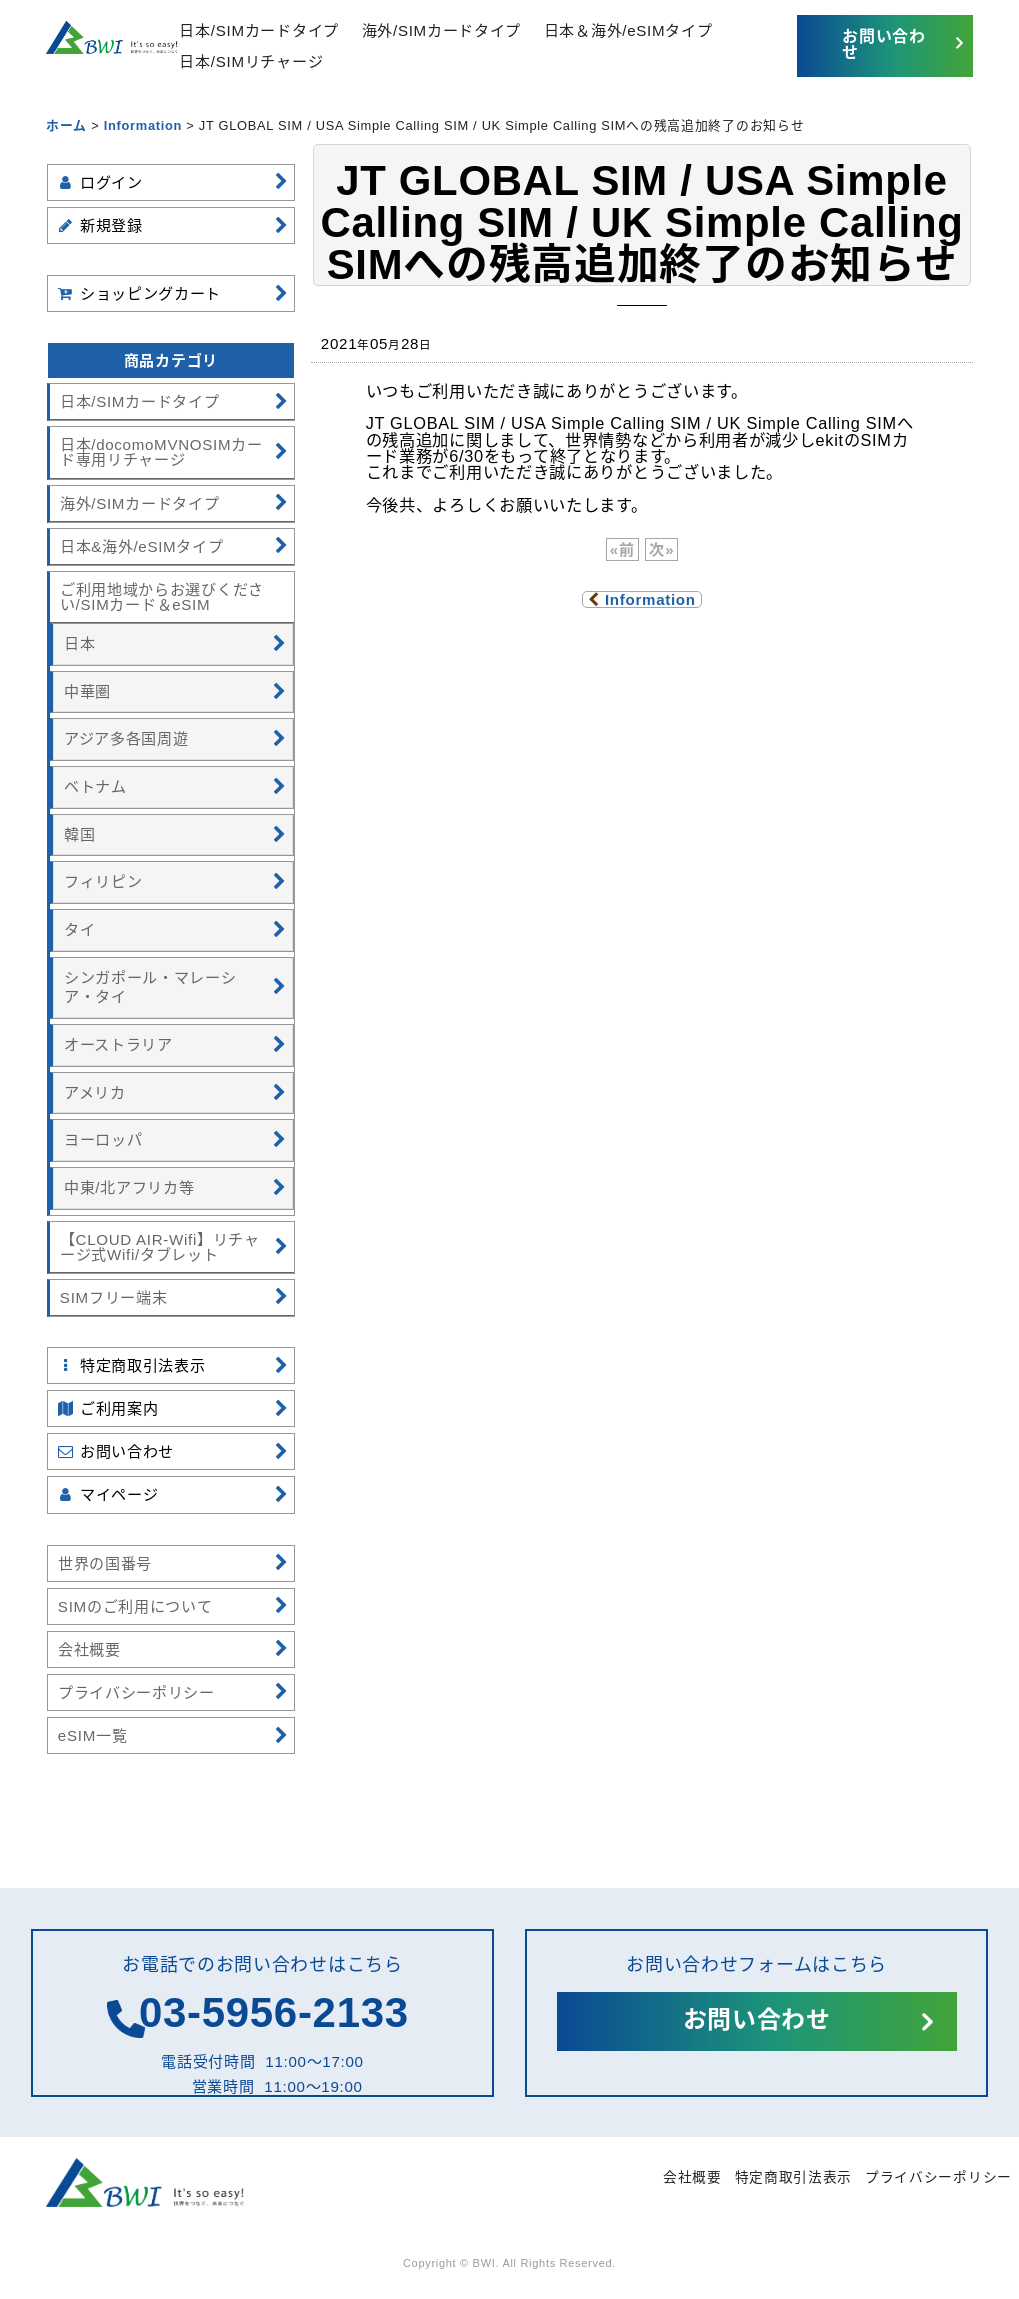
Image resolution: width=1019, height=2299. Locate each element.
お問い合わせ (878, 44)
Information (642, 599)
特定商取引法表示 (781, 2177)
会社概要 (673, 2177)
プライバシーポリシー (936, 2177)
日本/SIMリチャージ (271, 61)
